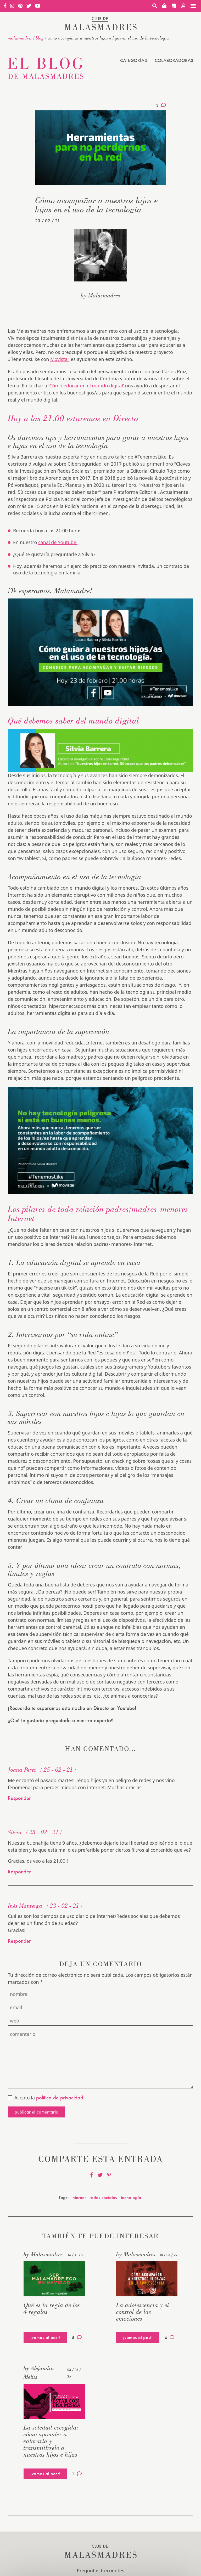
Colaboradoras (174, 60)
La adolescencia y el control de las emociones (142, 2312)
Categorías (133, 60)
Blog (40, 38)
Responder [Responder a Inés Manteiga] (19, 1941)
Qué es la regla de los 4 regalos (52, 2308)
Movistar (59, 359)
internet (78, 2197)
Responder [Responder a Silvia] (19, 1871)
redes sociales (103, 2197)
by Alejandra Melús (39, 2372)
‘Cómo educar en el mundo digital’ (86, 385)
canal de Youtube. (57, 542)
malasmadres (20, 38)
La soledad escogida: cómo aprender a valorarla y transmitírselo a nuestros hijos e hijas (51, 2441)
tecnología (131, 2197)
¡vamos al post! (45, 2337)
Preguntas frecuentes (100, 2570)
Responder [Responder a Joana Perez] (19, 1798)
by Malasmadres (100, 295)
